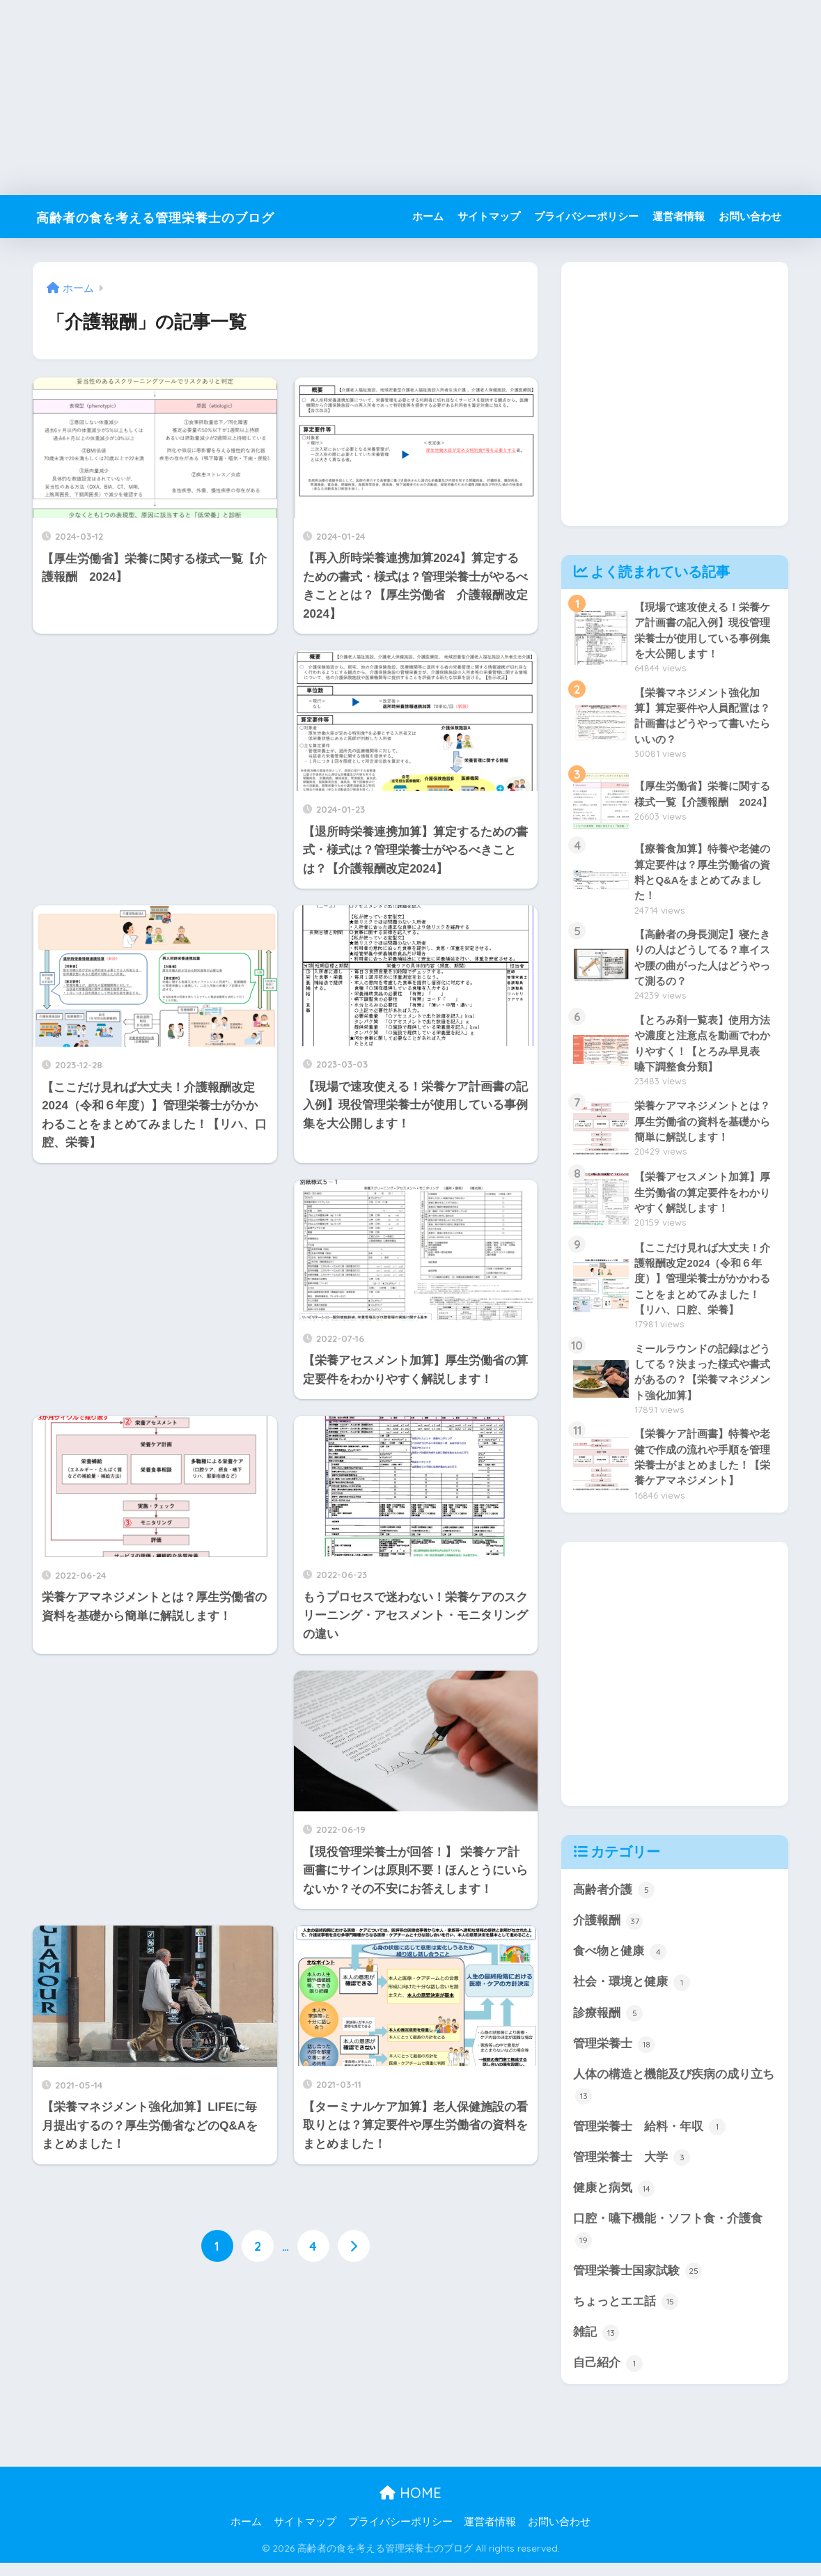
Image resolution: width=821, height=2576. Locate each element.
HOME (410, 2506)
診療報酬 (608, 2022)
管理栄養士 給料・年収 (649, 2137)
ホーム (428, 216)
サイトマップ (489, 216)
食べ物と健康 (619, 1960)
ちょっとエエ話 (625, 2314)
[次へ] (354, 2247)
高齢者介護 (614, 1897)
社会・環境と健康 (631, 1991)
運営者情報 (678, 216)
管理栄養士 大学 (631, 2168)
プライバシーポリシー (586, 216)
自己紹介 (608, 2376)
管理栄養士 (614, 2053)
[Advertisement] (410, 97)
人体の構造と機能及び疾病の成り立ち (673, 2095)
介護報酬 (608, 1929)
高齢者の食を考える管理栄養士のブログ (189, 216)
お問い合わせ (750, 216)
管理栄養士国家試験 (637, 2282)
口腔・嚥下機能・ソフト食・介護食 (668, 2241)
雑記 (596, 2345)
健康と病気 (614, 2199)
